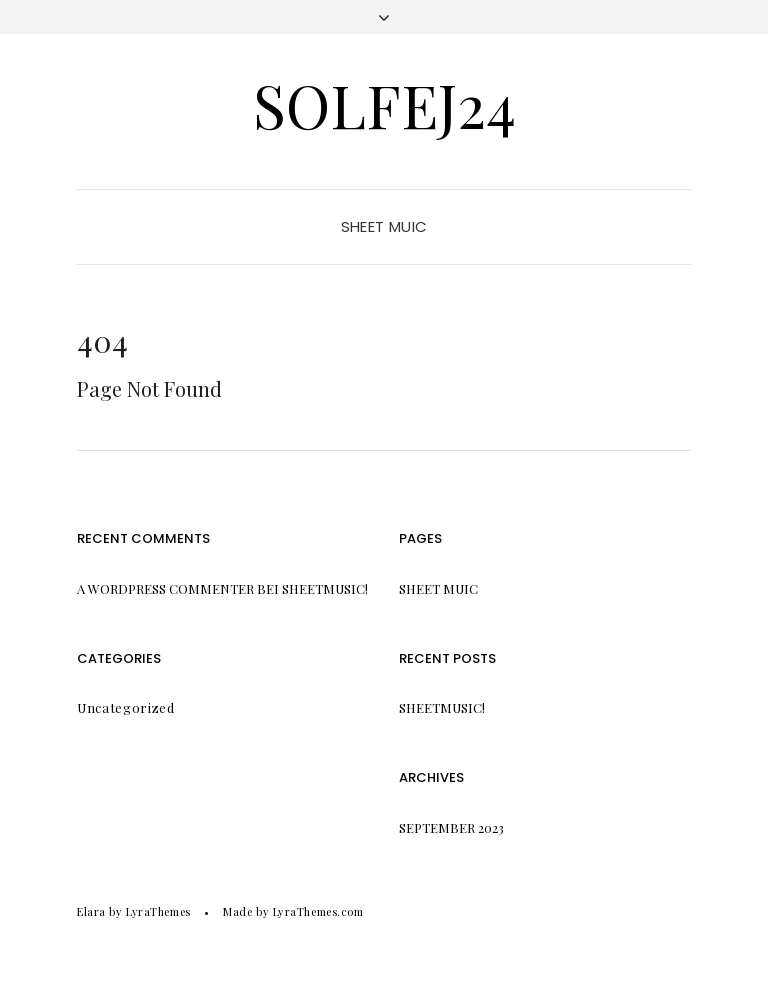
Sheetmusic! (325, 588)
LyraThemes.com (318, 911)
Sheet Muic (384, 226)
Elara (91, 911)
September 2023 (451, 827)
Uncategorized (125, 707)
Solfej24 (384, 104)
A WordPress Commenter (165, 588)
